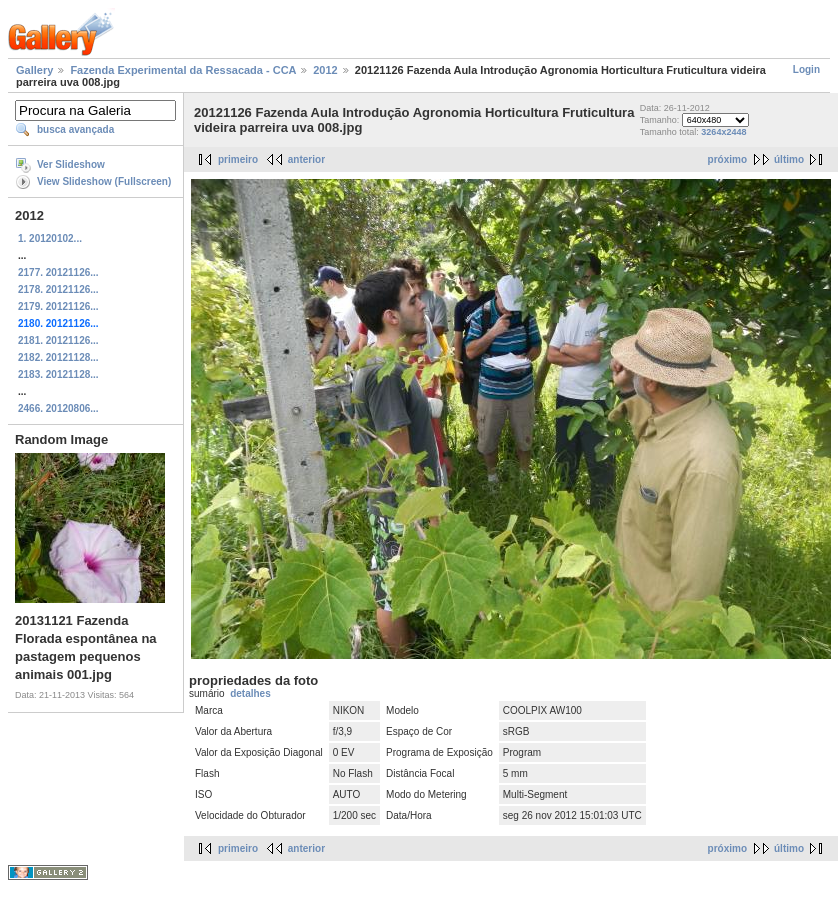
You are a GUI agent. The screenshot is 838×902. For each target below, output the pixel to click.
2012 (325, 70)
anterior (306, 159)
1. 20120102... (50, 238)
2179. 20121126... (58, 306)
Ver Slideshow (71, 164)
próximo (727, 159)
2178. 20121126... (58, 289)
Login (806, 69)
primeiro (238, 159)
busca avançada (75, 129)
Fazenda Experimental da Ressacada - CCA (183, 70)
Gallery (34, 70)
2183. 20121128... (58, 374)
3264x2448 (723, 132)
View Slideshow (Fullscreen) (104, 181)
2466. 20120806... (58, 408)
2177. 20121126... (58, 272)
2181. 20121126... (58, 340)
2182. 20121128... (58, 357)
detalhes (250, 693)
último (789, 159)
